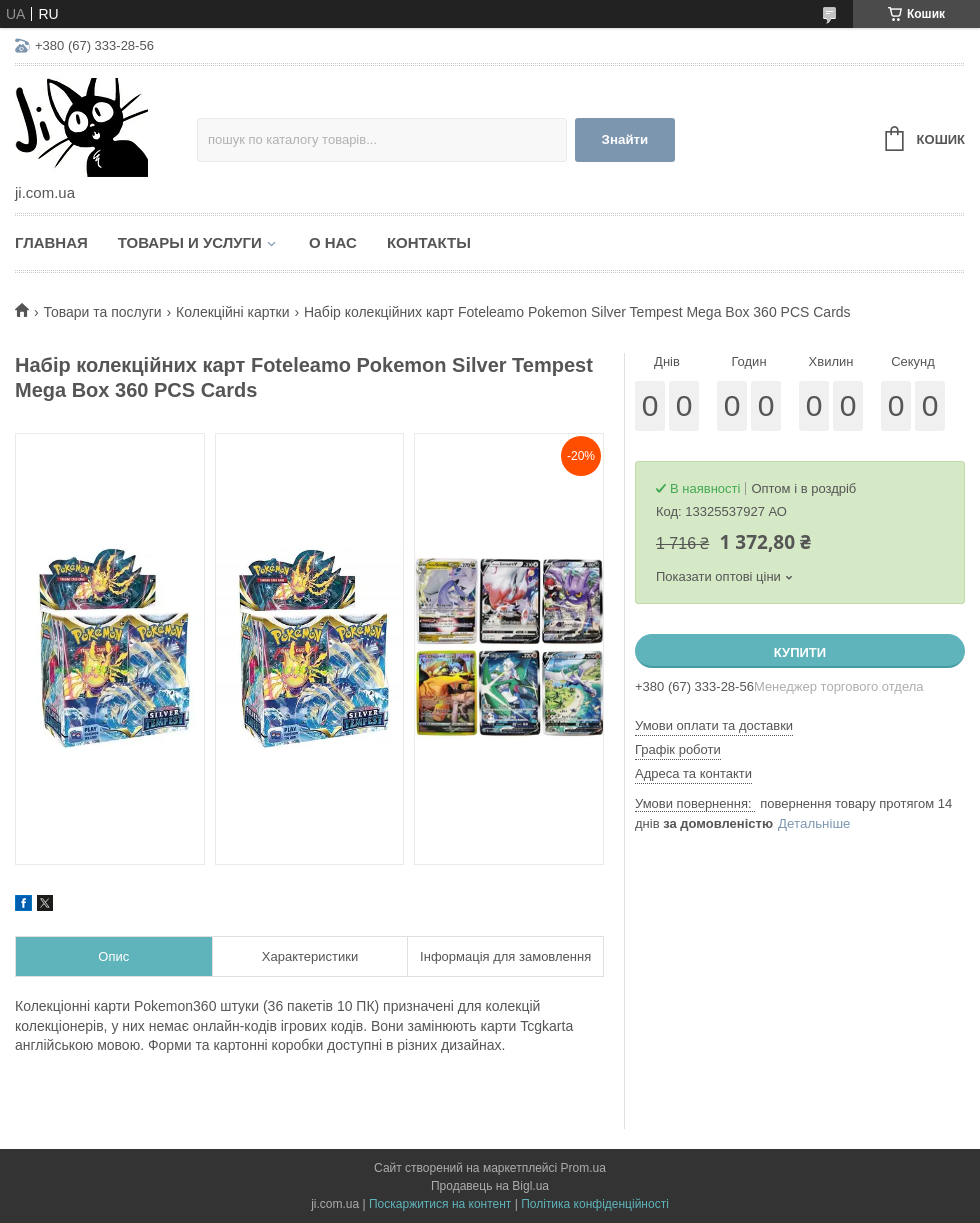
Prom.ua (583, 1168)
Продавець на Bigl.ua (490, 1186)
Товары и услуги (190, 242)
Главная (51, 242)
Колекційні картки (232, 312)
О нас (333, 242)
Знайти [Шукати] (625, 139)
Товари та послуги (102, 312)
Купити (800, 652)
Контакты (429, 242)
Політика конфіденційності (595, 1204)
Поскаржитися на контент (440, 1204)
